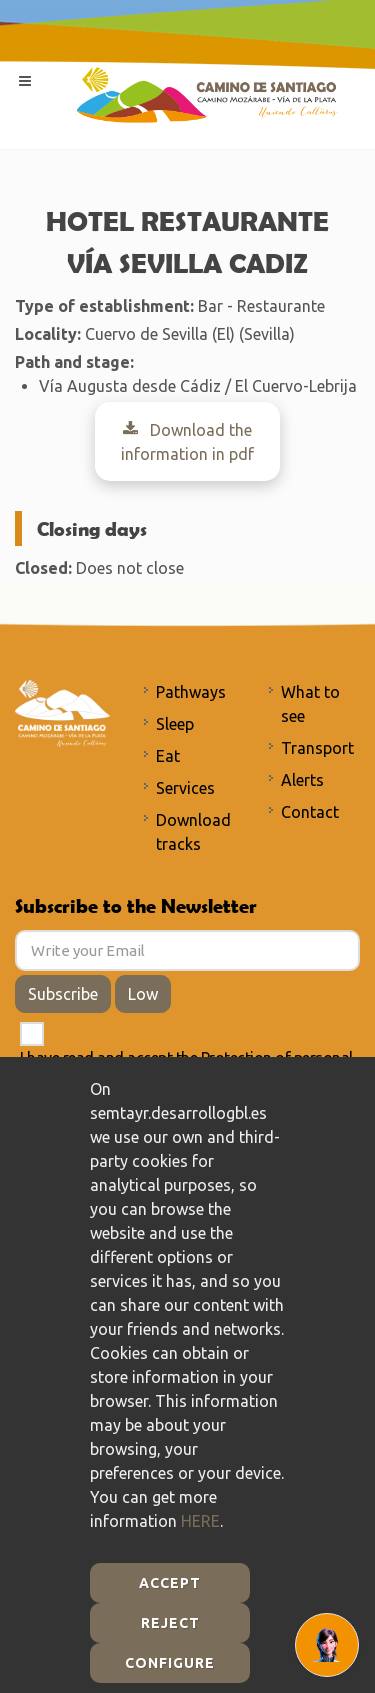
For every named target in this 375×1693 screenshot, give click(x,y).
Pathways (191, 692)
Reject (170, 1623)
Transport (317, 748)
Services (185, 788)
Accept (170, 1583)
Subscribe (63, 994)
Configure (170, 1663)
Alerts (302, 780)
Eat (168, 756)
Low (143, 994)
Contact (310, 812)
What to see (310, 704)
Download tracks (193, 832)
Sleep (175, 724)
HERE (200, 1521)
